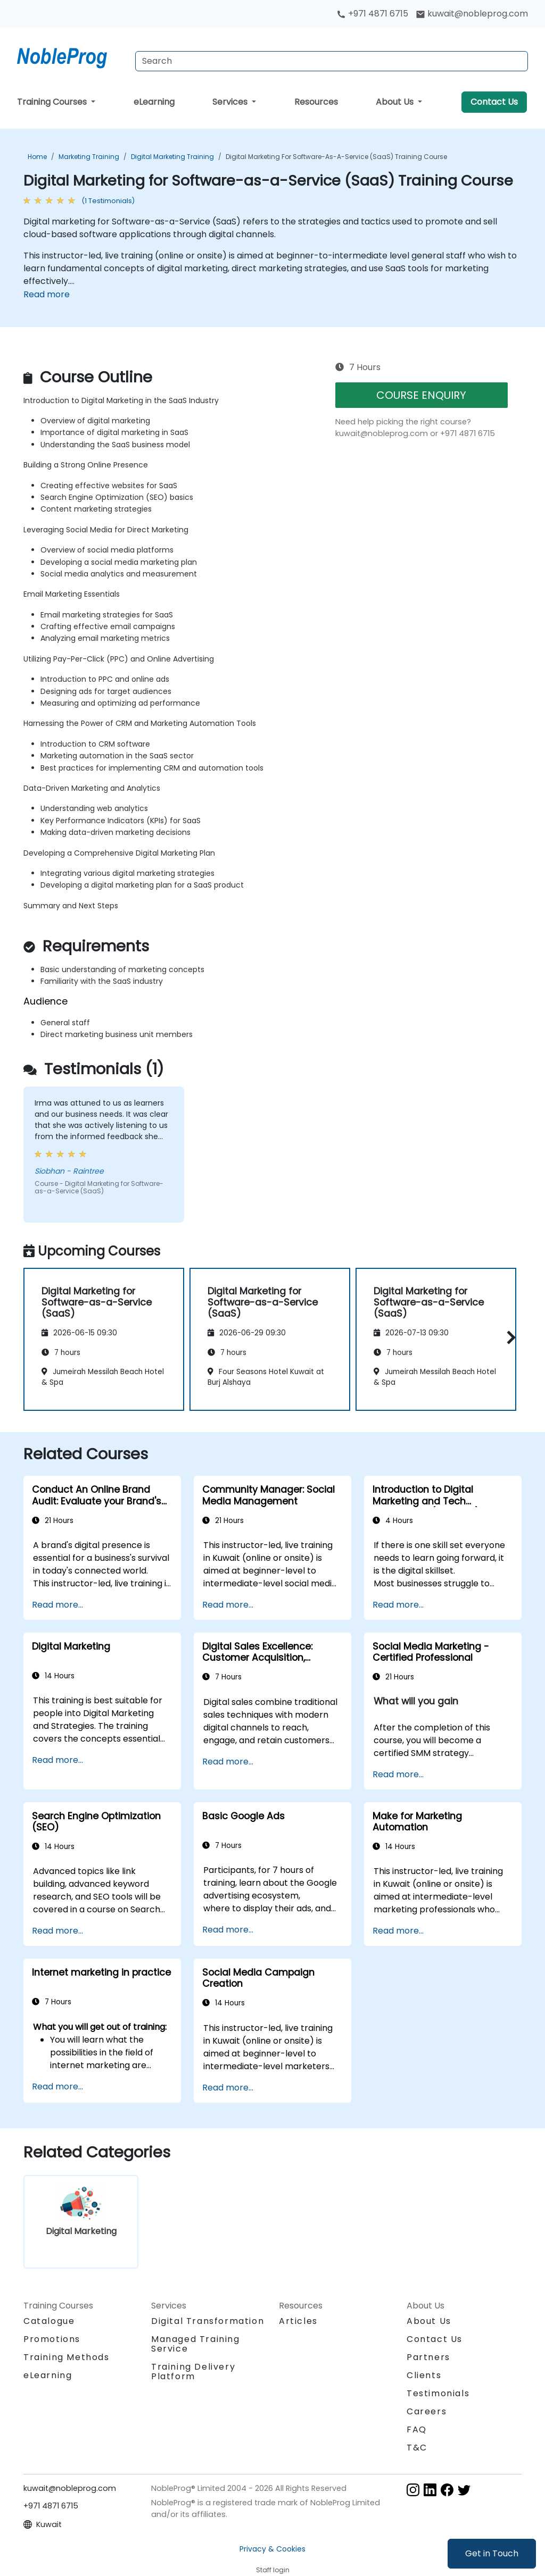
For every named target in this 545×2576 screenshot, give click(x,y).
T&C (417, 2447)
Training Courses (53, 102)
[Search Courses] (331, 61)
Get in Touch (491, 2553)
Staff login (273, 2569)
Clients (424, 2375)
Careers (427, 2411)
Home (37, 156)
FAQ (417, 2429)
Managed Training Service (195, 2344)
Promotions (51, 2339)
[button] (508, 1337)
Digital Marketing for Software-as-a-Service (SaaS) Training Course (336, 156)
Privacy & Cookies (272, 2549)
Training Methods (66, 2357)
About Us (396, 102)
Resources (316, 102)
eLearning (154, 102)
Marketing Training (89, 156)
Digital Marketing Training (172, 156)
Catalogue (49, 2321)
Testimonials (438, 2393)
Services (231, 102)
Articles (298, 2321)
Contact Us (494, 102)
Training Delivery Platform (193, 2371)
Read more (46, 294)
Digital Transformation (207, 2321)
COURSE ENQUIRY (421, 395)
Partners (428, 2357)
